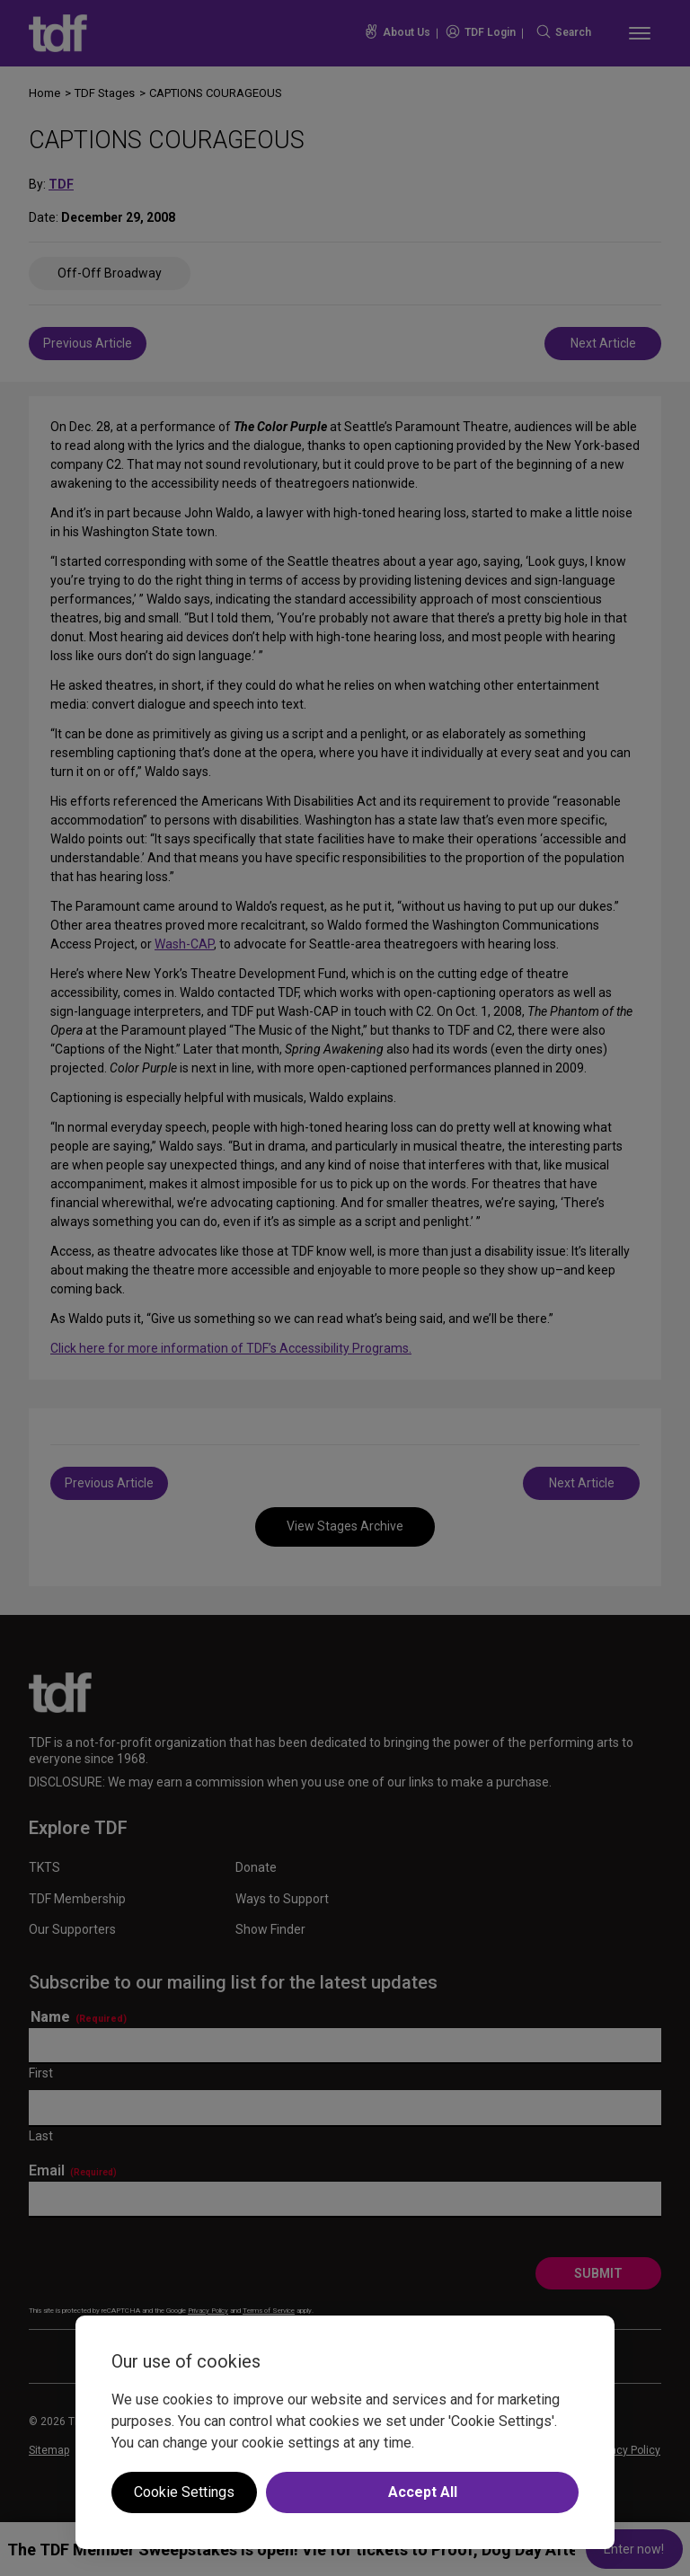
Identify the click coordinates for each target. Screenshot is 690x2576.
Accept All (422, 2492)
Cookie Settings (184, 2492)
